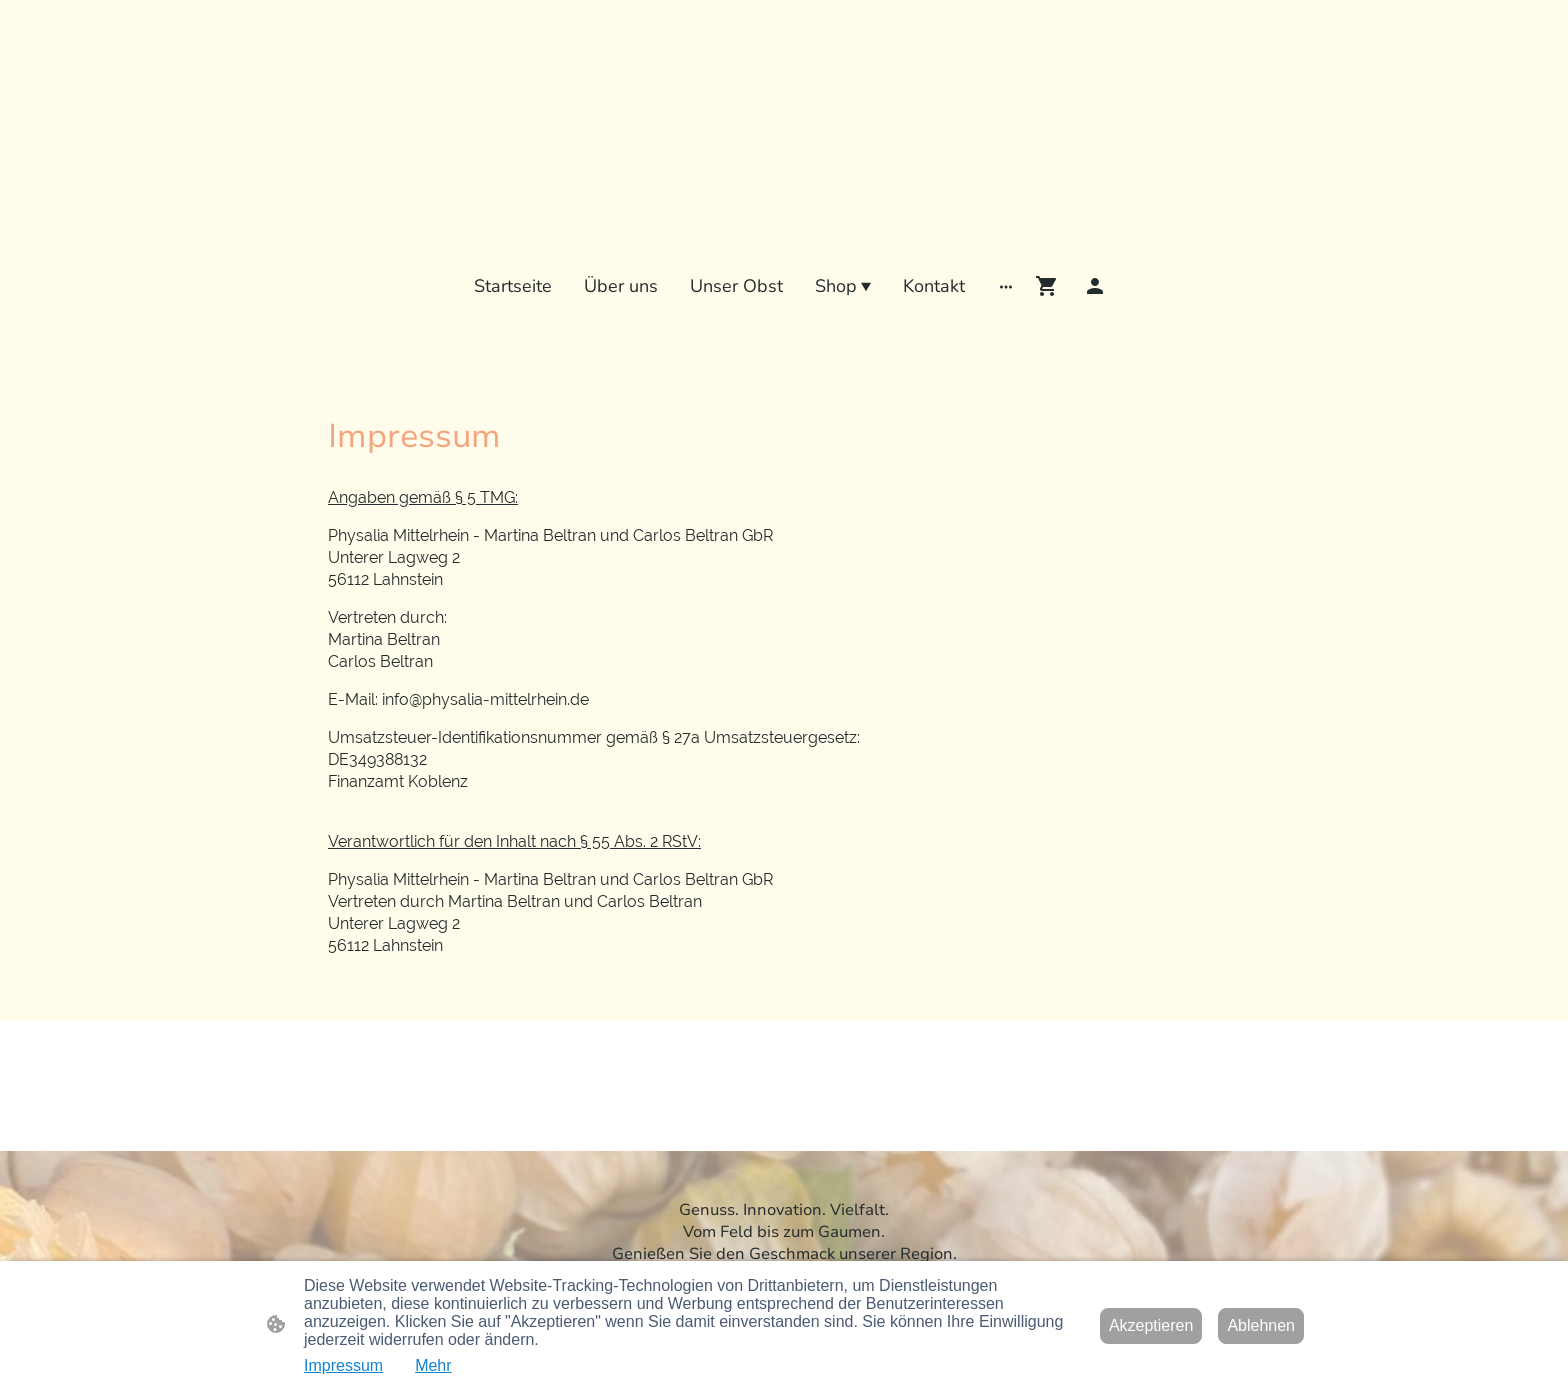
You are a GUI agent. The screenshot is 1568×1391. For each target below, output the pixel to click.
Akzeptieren (1151, 1325)
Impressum (343, 1365)
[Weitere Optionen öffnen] (1006, 285)
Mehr (433, 1365)
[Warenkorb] (1051, 286)
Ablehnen (1261, 1325)
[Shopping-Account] (1095, 286)
